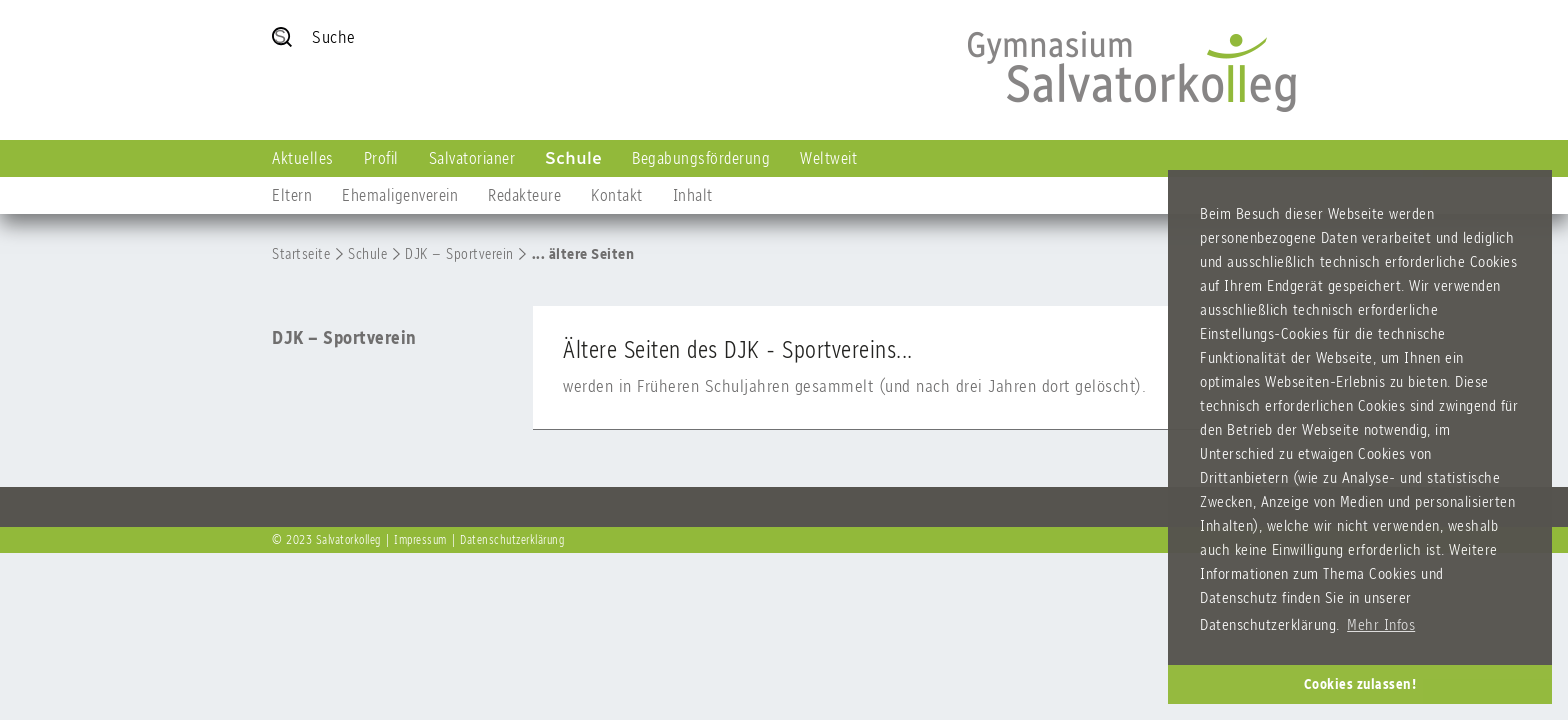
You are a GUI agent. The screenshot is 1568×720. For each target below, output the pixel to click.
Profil (381, 158)
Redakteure (524, 195)
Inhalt (693, 195)
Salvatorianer (472, 158)
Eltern (292, 195)
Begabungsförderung (701, 158)
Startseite (301, 254)
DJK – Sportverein (459, 254)
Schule (573, 158)
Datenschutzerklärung (512, 540)
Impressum (420, 540)
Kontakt (617, 195)
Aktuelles (303, 158)
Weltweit (828, 158)
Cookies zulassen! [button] (1360, 684)
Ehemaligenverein (400, 195)
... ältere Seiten (583, 254)
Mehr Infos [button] (1381, 624)
